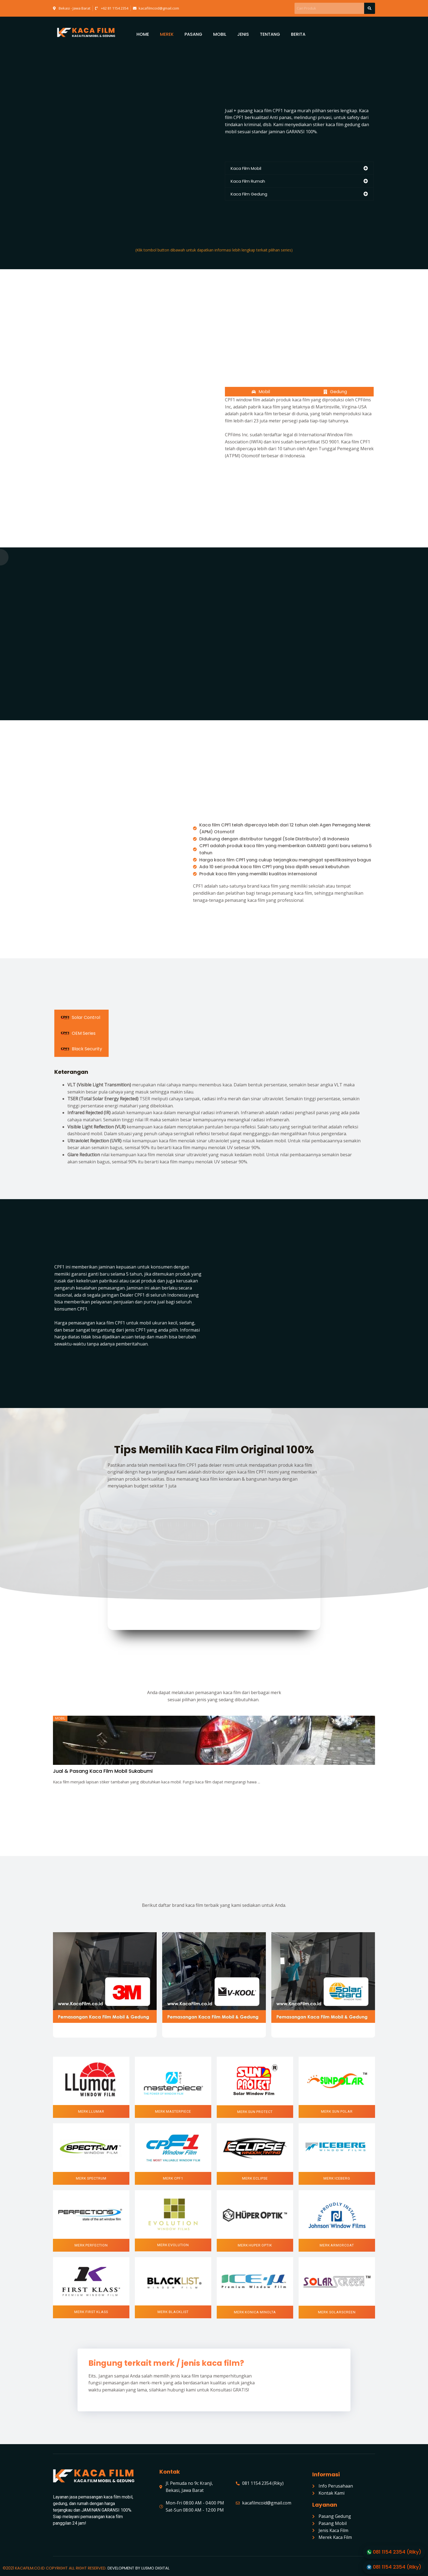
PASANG (193, 34)
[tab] (299, 168)
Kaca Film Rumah (248, 181)
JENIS (243, 34)
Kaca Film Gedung (249, 194)
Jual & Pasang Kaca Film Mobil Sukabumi (103, 1771)
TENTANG (270, 34)
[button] (91, 2111)
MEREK (167, 34)
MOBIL (219, 34)
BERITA (298, 34)
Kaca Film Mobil (246, 168)
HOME (142, 34)
